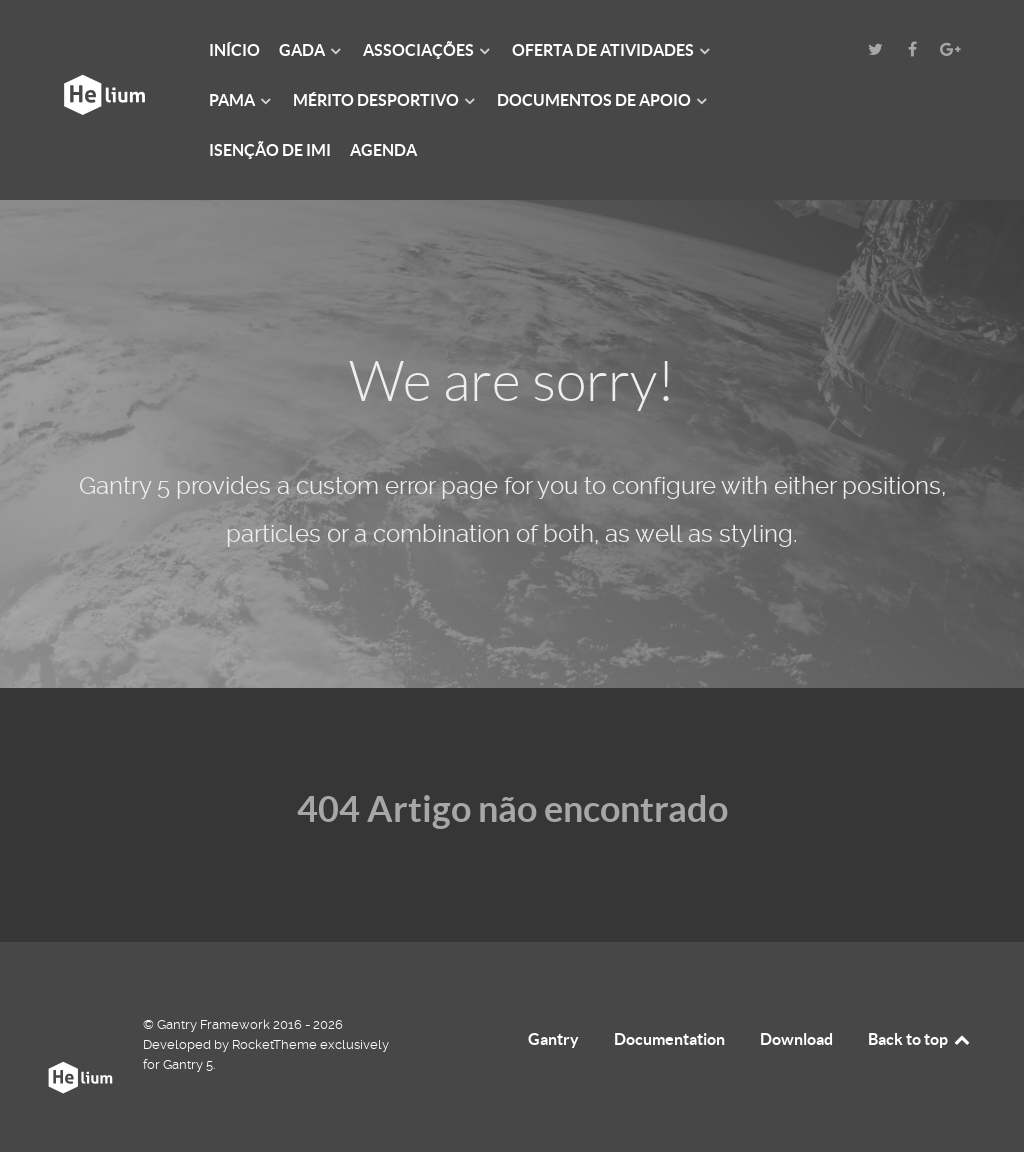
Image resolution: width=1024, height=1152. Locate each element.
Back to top (920, 1039)
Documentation (669, 1039)
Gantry (553, 1039)
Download (796, 1039)
